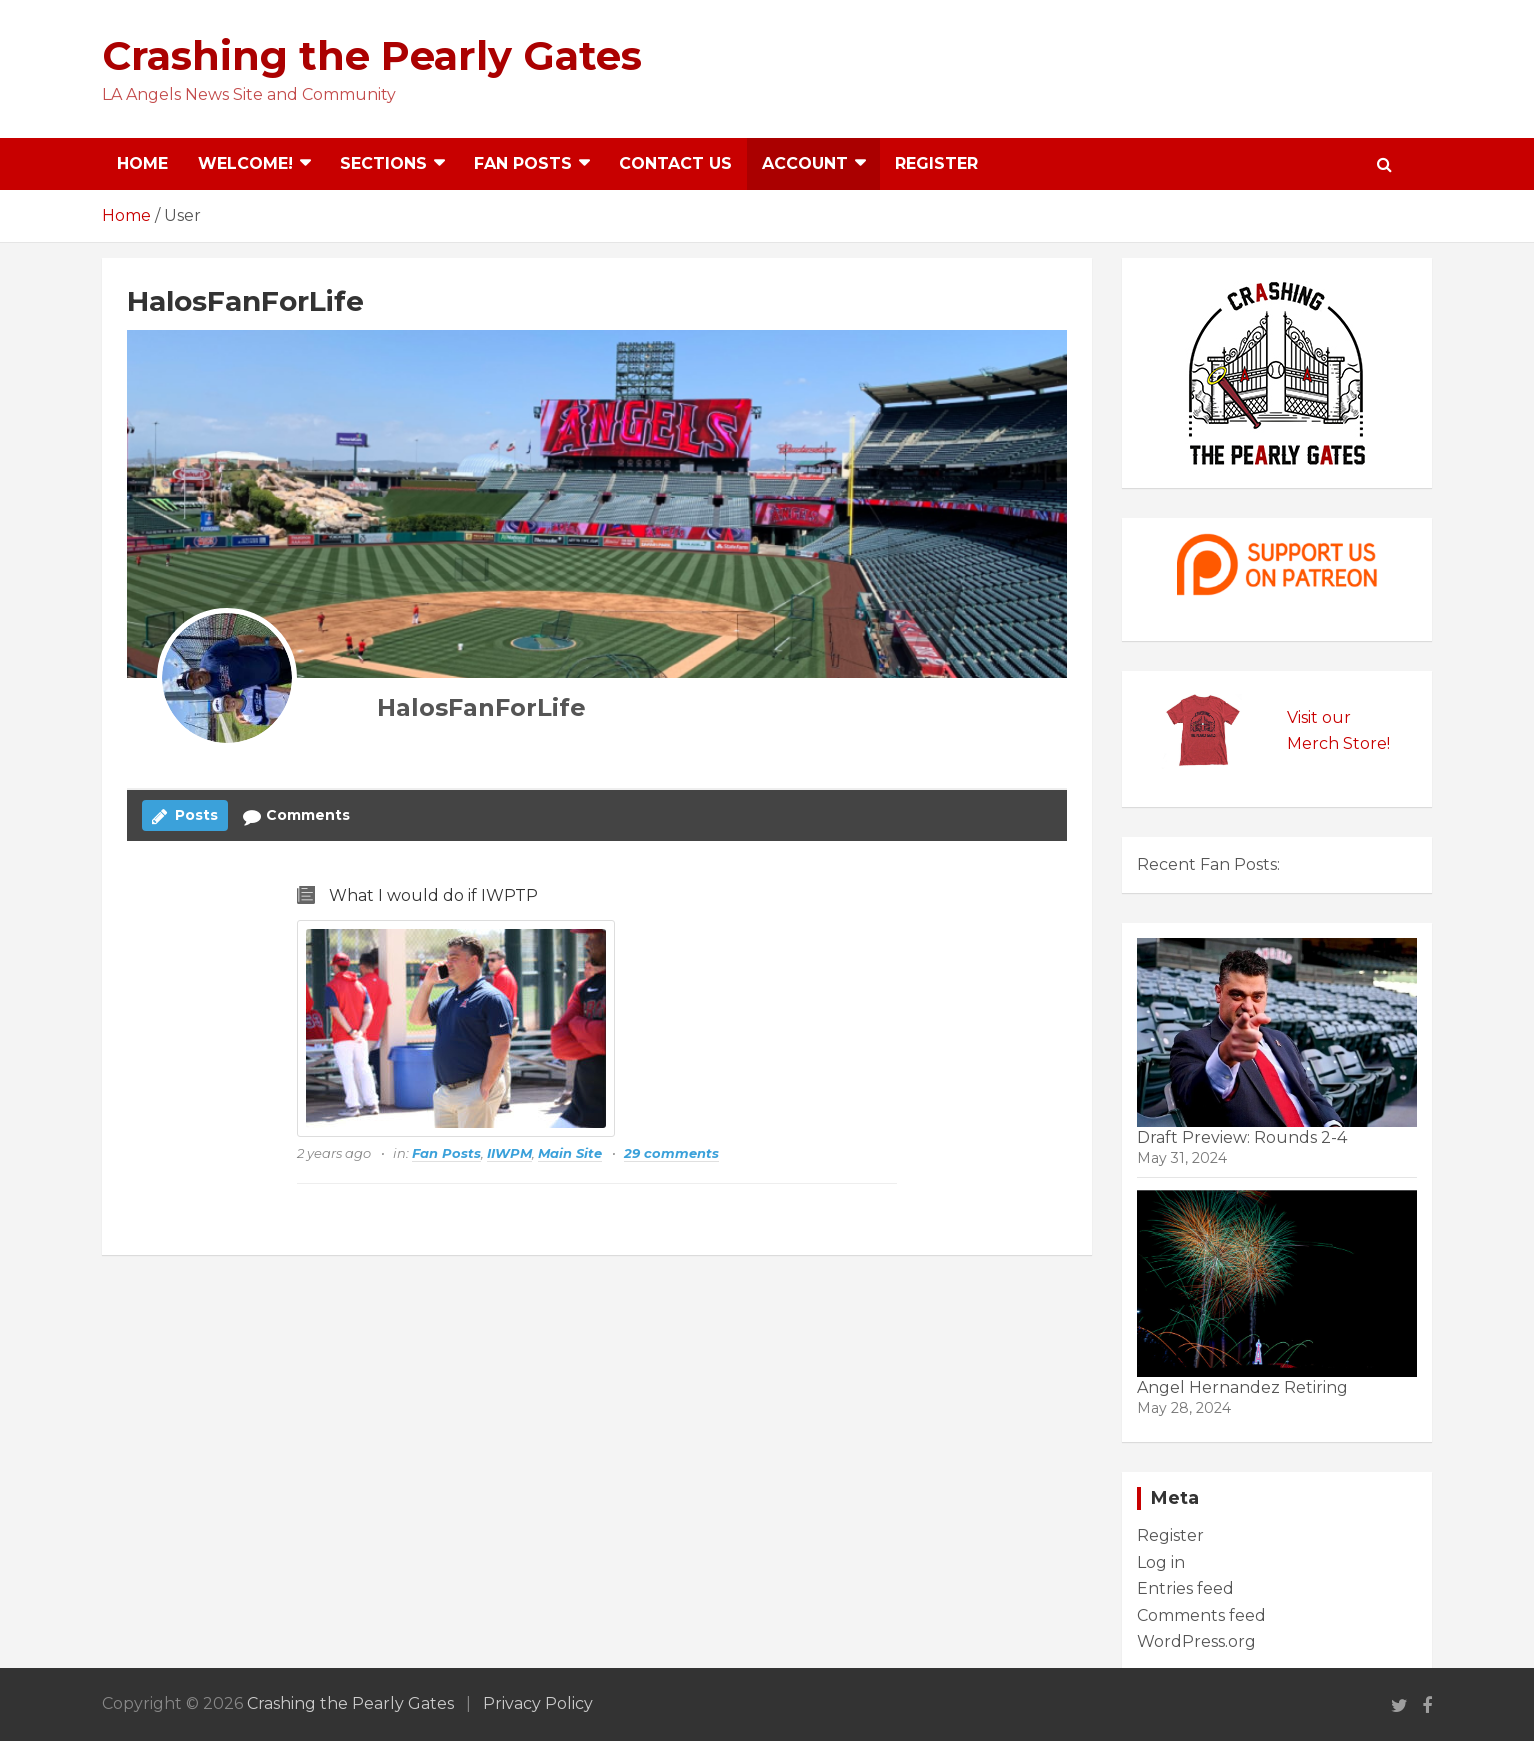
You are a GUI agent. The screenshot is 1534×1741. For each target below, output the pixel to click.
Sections (383, 163)
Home (142, 163)
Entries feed (1185, 1588)
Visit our (1319, 717)
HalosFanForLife (481, 707)
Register (936, 163)
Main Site (570, 1153)
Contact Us (675, 163)
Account (805, 163)
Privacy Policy (538, 1703)
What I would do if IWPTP (433, 895)
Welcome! (245, 163)
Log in (1161, 1562)
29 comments (671, 1153)
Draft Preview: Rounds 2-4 (1242, 1137)
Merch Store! (1338, 743)
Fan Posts (523, 163)
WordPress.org (1196, 1641)
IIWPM (509, 1153)
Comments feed (1201, 1615)
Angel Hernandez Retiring (1242, 1387)
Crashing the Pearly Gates (372, 55)
